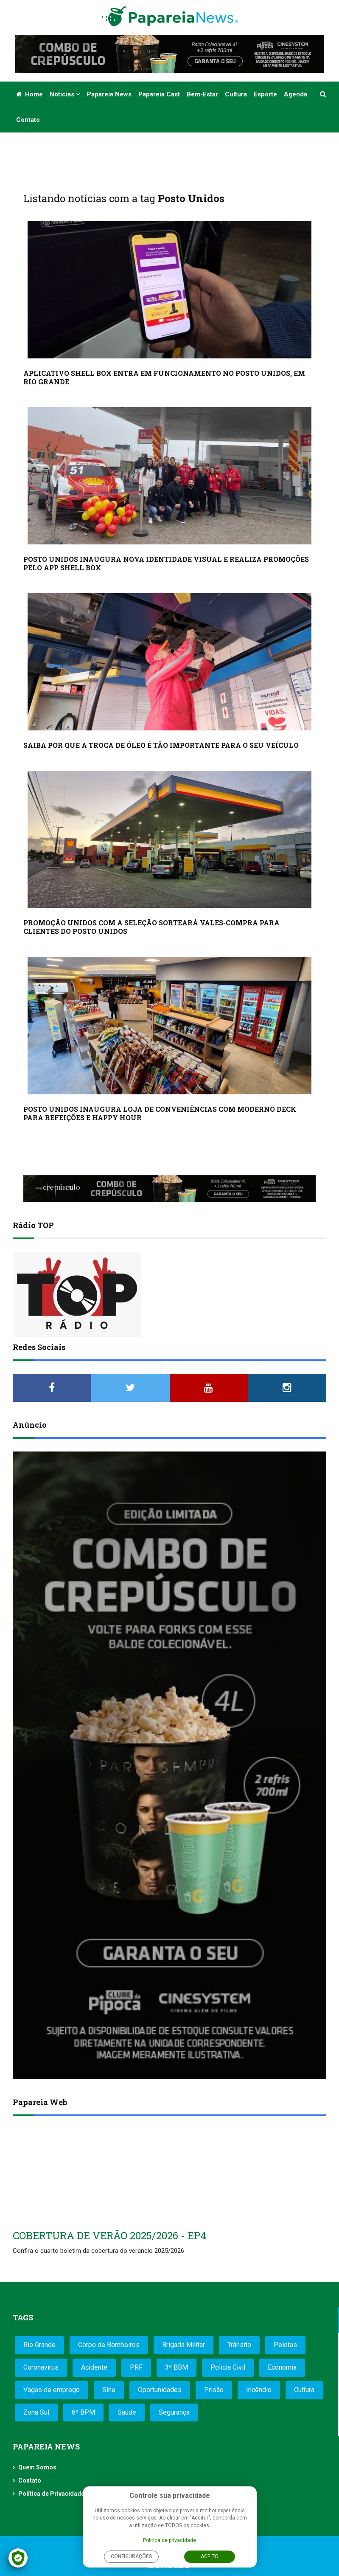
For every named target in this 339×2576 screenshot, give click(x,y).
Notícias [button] (65, 94)
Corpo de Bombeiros (109, 2345)
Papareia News (109, 94)
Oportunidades (160, 2390)
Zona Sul (36, 2412)
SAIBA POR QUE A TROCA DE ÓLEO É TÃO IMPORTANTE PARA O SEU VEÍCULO (161, 745)
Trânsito (239, 2345)
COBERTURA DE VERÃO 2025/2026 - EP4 (109, 2235)
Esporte (265, 94)
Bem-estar (202, 94)
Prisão (214, 2390)
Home (29, 94)
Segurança (174, 2412)
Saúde (127, 2412)
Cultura (236, 94)
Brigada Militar (183, 2345)
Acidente (94, 2367)
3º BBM (176, 2367)
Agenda (295, 94)
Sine (108, 2390)
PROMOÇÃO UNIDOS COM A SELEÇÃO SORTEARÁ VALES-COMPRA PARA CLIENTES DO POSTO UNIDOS (151, 927)
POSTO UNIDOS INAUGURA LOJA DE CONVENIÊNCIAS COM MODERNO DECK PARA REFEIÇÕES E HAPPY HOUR (159, 1113)
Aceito (210, 2556)
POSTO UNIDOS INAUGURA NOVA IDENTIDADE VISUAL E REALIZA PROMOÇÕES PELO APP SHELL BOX (166, 563)
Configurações (131, 2556)
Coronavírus (41, 2367)
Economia (282, 2367)
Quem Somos (37, 2467)
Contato (28, 120)
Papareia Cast (159, 94)
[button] (324, 94)
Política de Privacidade (51, 2493)
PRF (136, 2367)
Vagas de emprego (51, 2390)
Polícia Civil (227, 2367)
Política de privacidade (169, 2540)
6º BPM (83, 2412)
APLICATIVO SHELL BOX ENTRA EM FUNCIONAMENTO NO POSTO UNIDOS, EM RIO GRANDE (164, 377)
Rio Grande (39, 2345)
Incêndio (259, 2390)
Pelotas (285, 2345)
